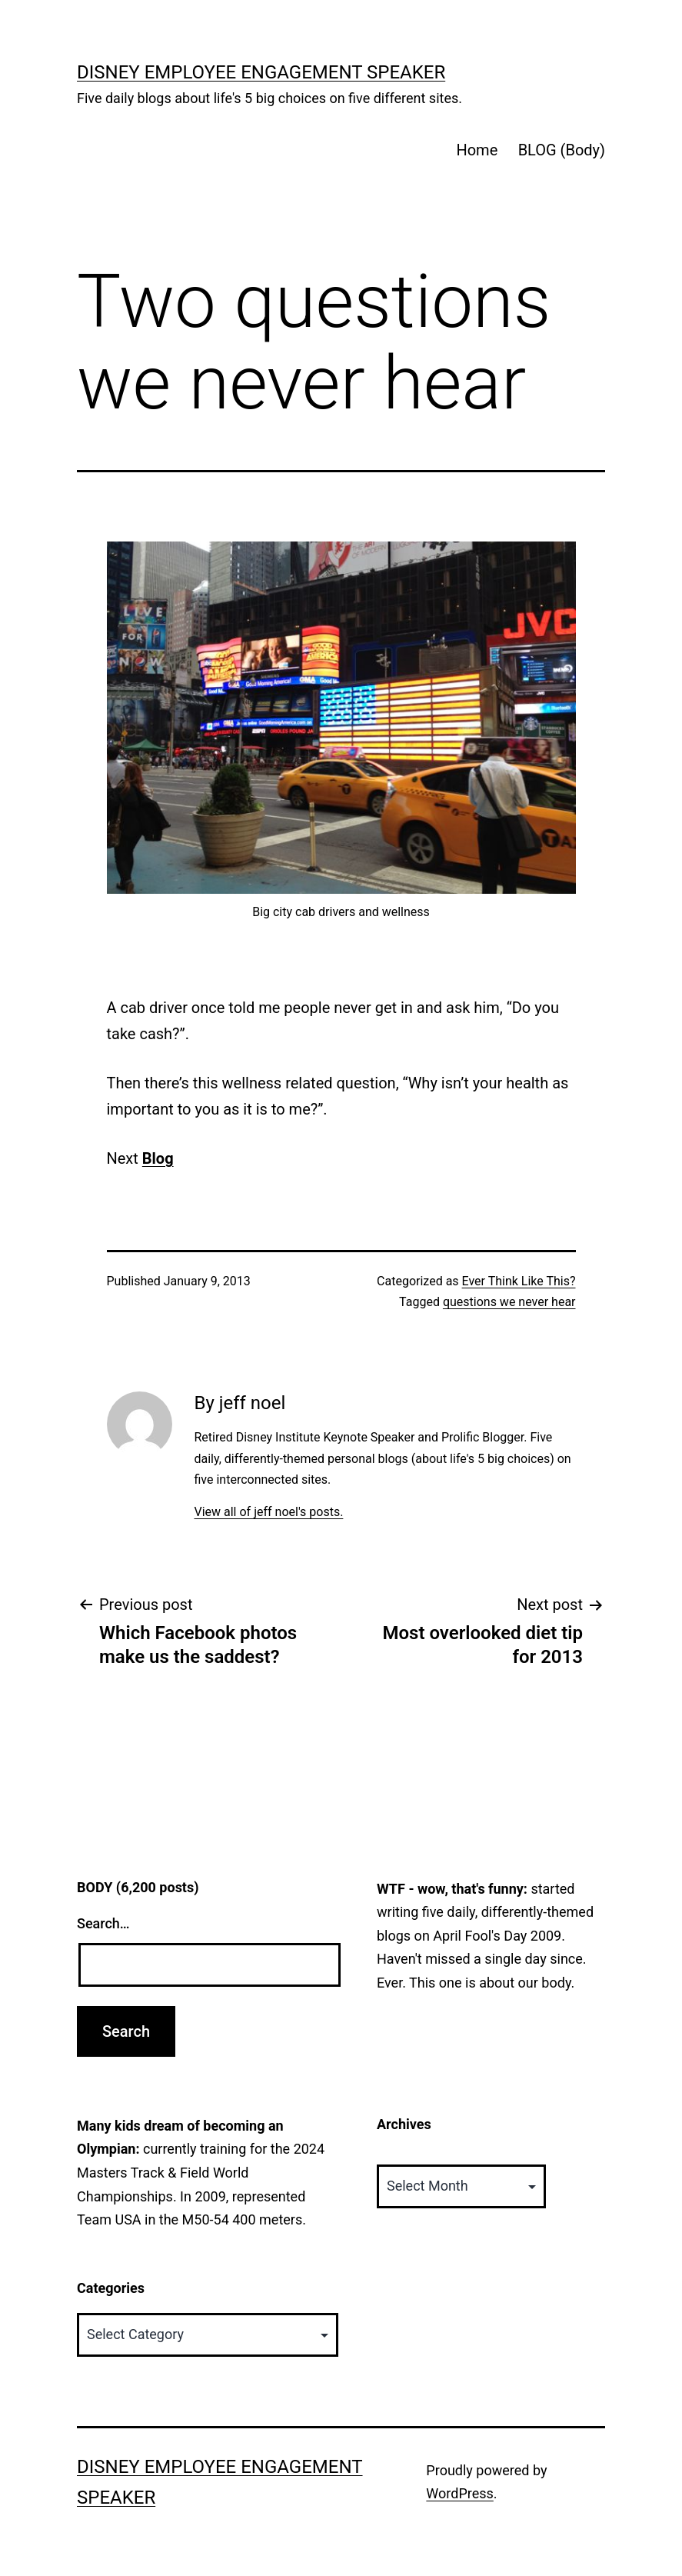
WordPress (459, 2493)
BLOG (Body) (561, 150)
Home (476, 150)
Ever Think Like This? (519, 1281)
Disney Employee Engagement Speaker (261, 72)
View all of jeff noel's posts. (268, 1512)
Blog (158, 1158)
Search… (103, 1923)
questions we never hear (509, 1302)
